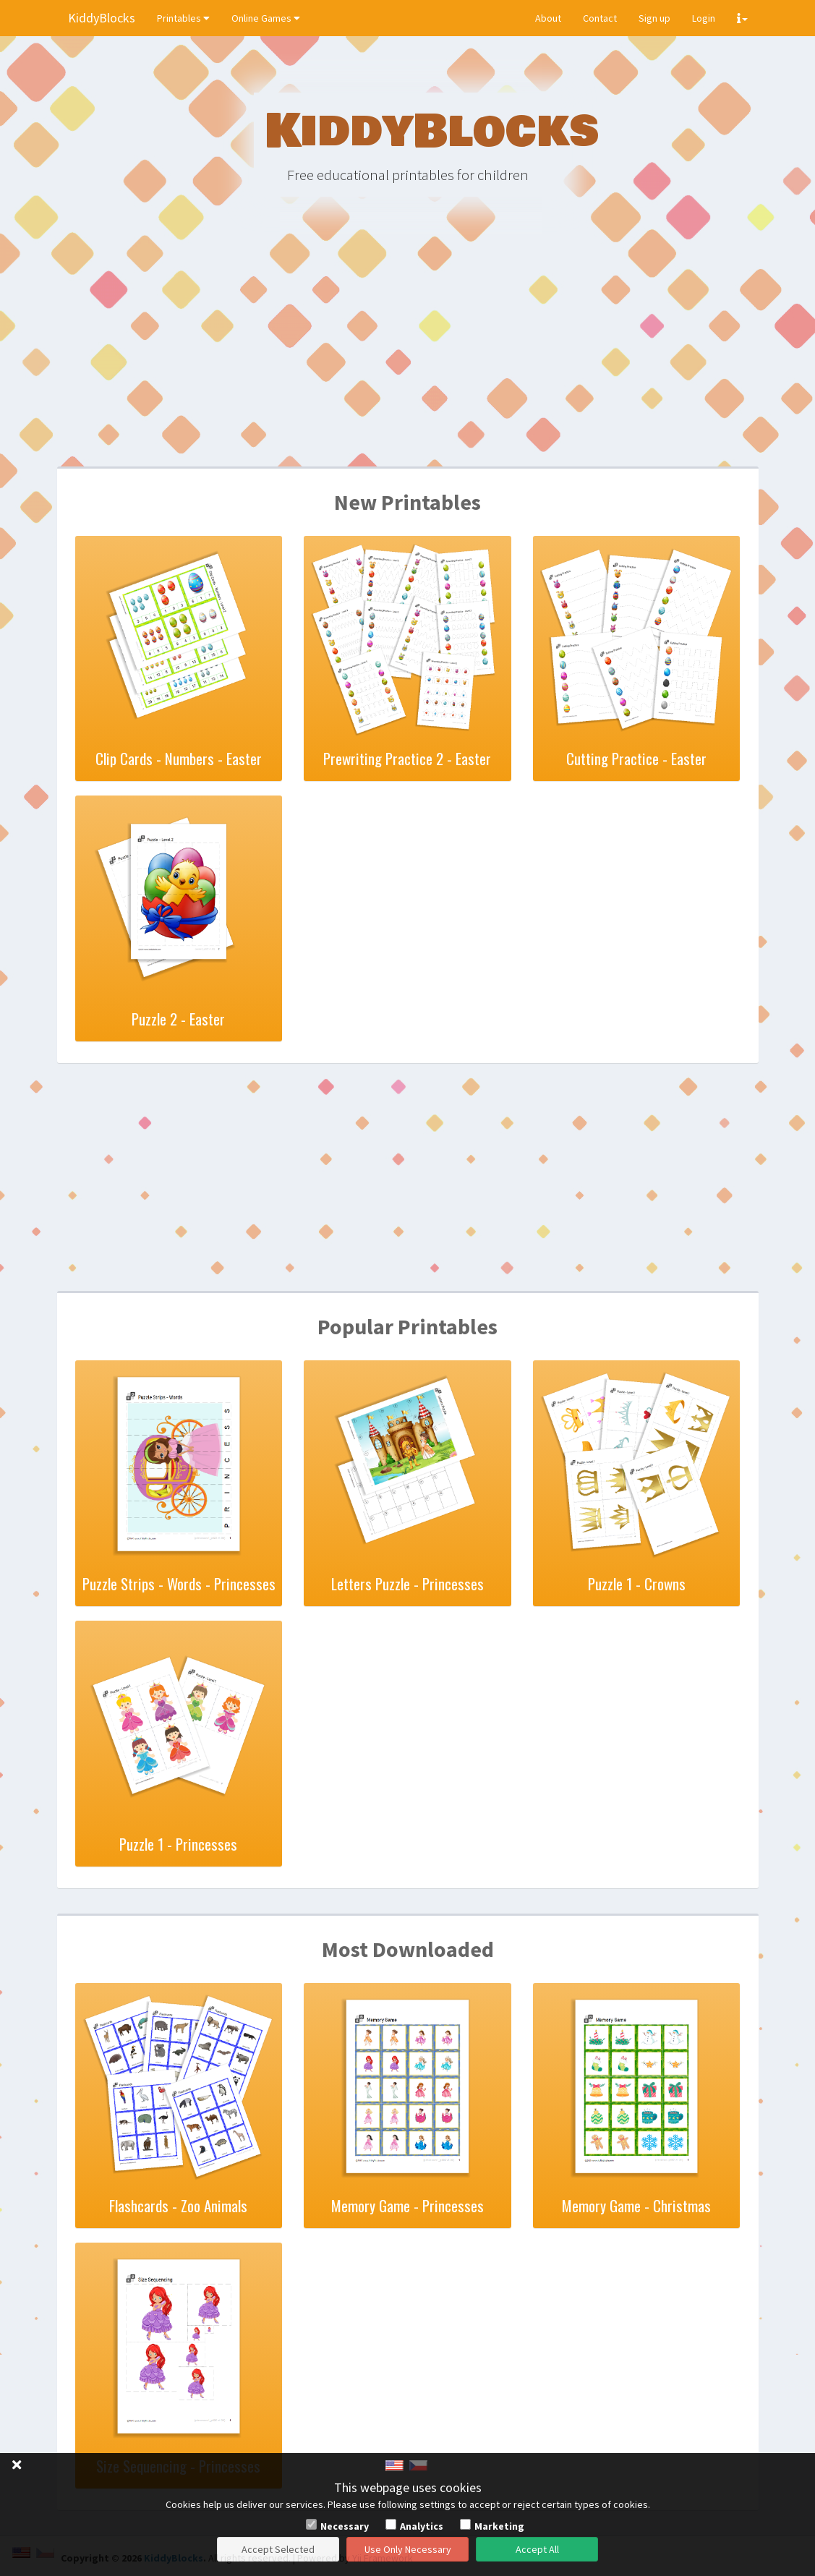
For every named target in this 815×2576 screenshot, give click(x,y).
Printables (183, 18)
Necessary (344, 2526)
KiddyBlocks (101, 17)
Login (703, 18)
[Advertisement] (408, 354)
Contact (600, 18)
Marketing (499, 2526)
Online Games (265, 18)
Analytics (421, 2526)
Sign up (654, 18)
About (548, 18)
